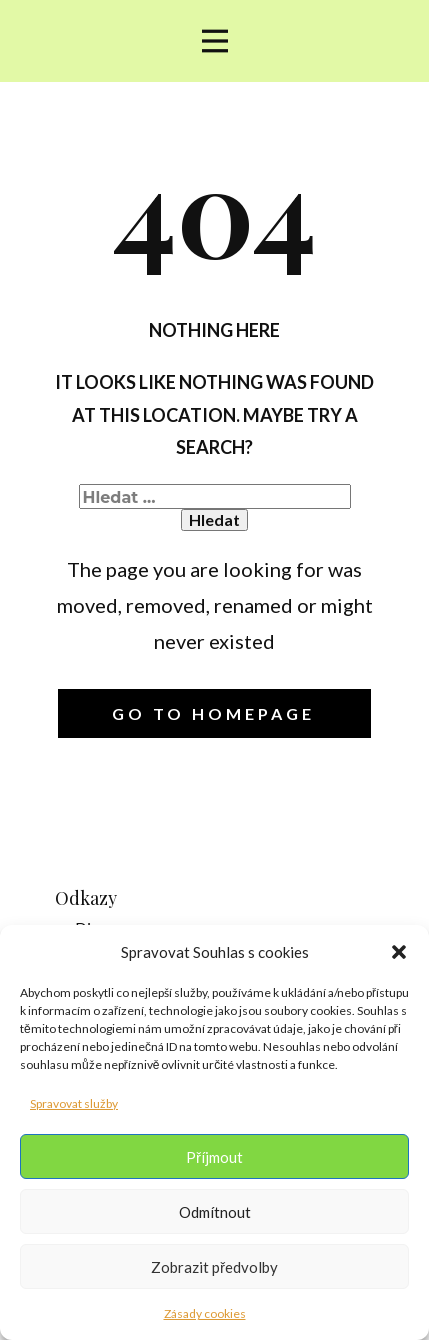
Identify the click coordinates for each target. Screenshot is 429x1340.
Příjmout (214, 1157)
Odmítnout (215, 1212)
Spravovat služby (74, 1103)
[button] (399, 952)
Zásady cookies (205, 1313)
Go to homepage (213, 713)
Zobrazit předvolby (214, 1267)
